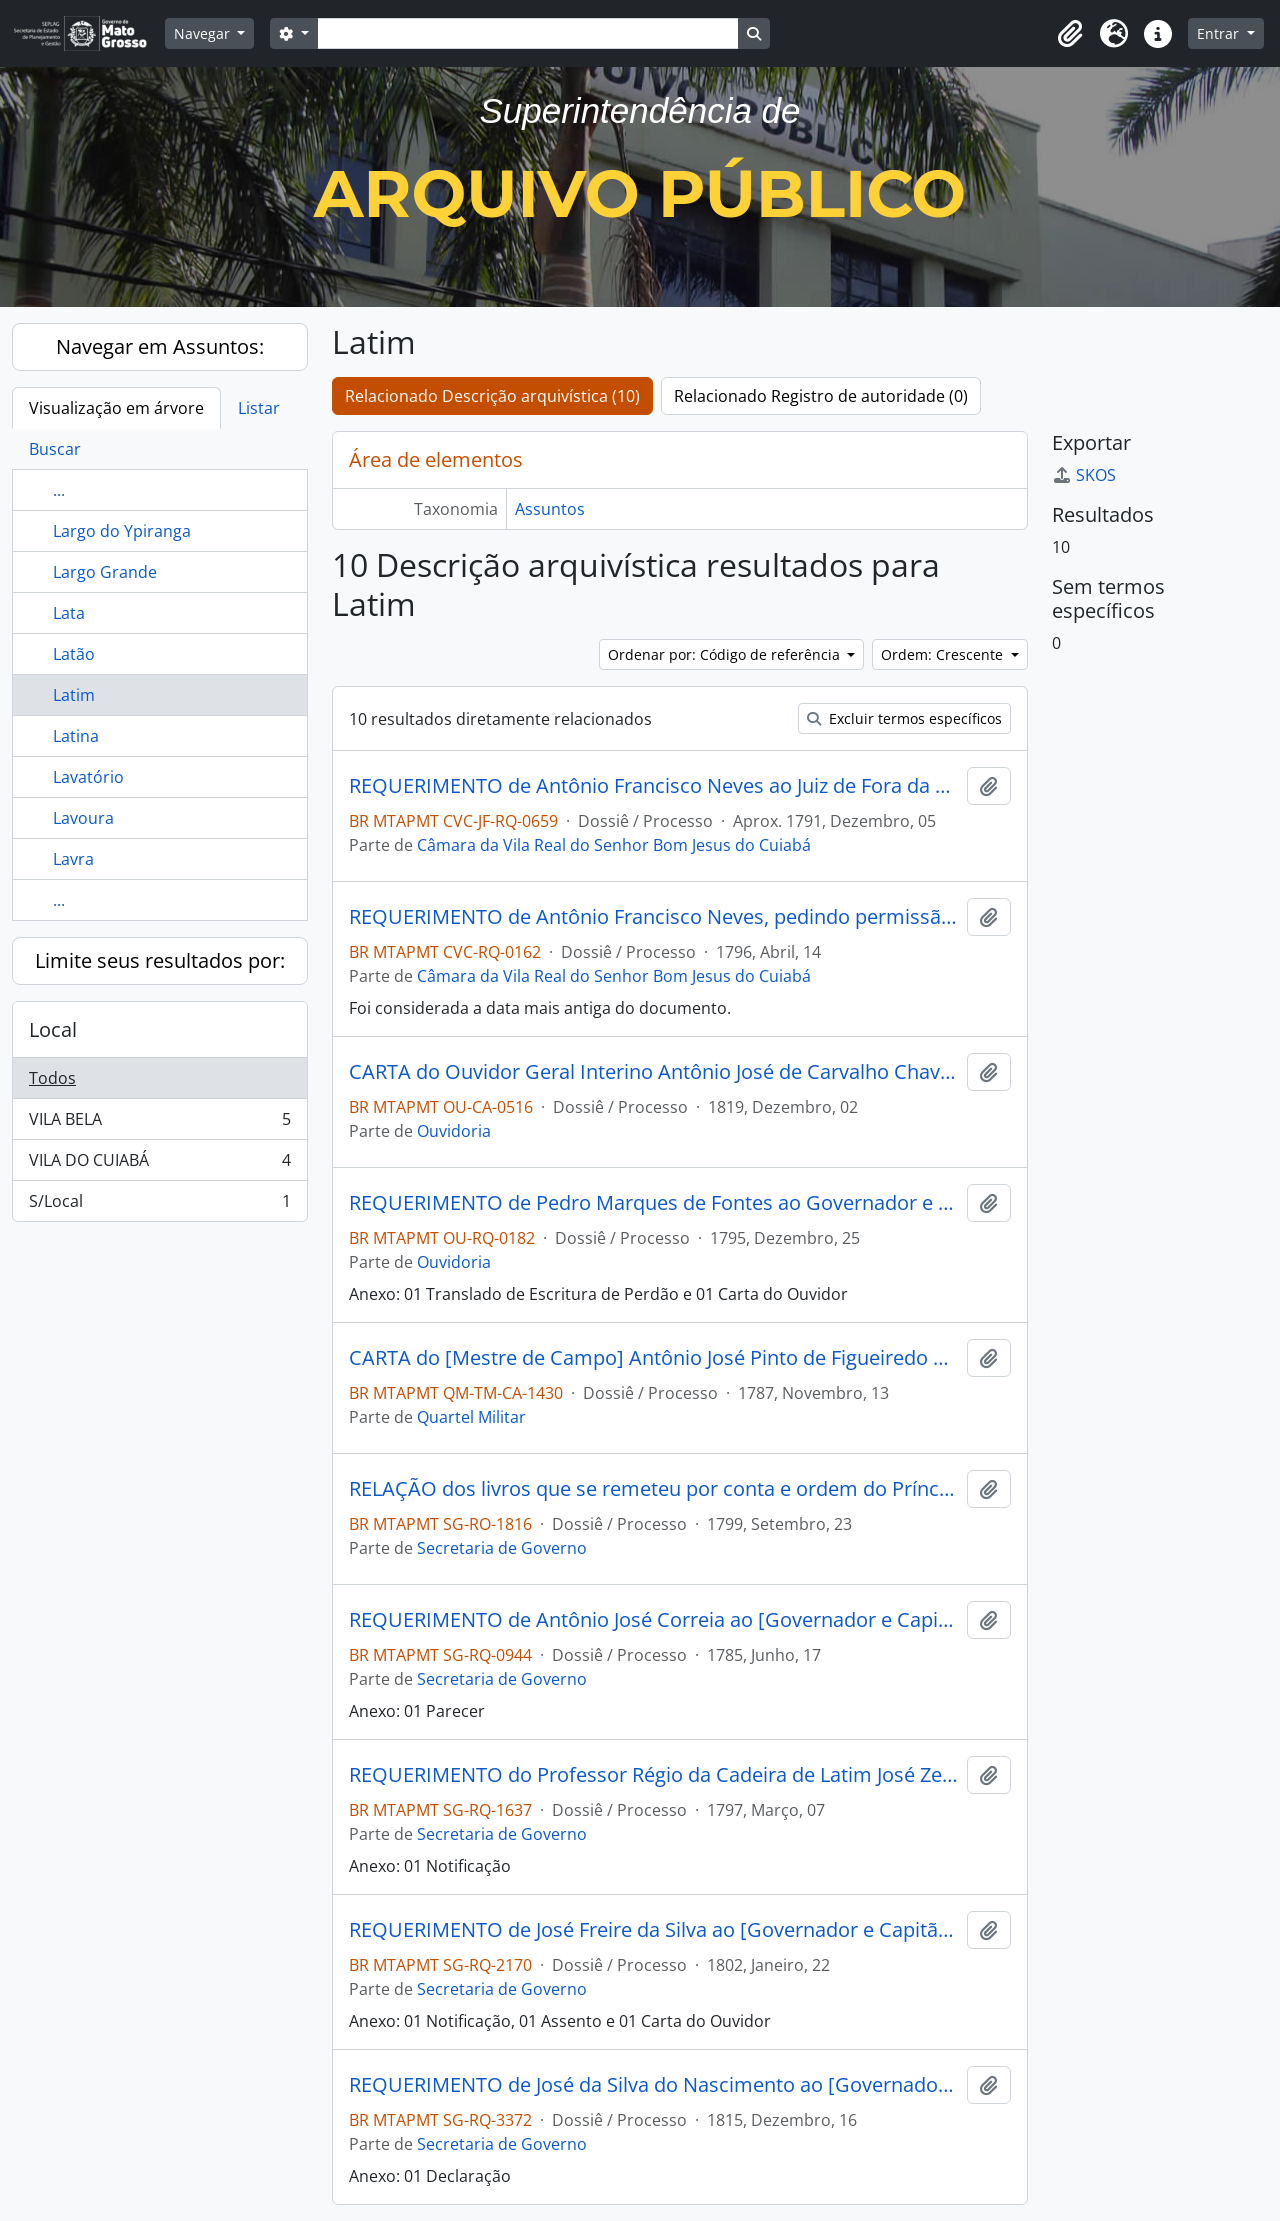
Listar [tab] (259, 408)
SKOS (1084, 475)
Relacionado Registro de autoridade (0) (821, 396)
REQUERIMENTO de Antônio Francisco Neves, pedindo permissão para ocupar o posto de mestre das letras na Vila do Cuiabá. (654, 917)
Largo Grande (105, 572)
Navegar (204, 33)
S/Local (159, 1205)
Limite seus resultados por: (160, 960)
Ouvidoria (454, 1131)
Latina (76, 736)
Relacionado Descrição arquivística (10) (492, 396)
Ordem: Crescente (944, 654)
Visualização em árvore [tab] (116, 408)
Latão (74, 654)
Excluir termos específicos (904, 718)
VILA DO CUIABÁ (159, 1164)
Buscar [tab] (55, 449)
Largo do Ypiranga (122, 531)
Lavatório (88, 777)
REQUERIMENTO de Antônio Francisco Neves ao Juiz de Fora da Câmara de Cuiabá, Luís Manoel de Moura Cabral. (654, 786)
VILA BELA (159, 1123)
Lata (69, 613)
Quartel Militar (471, 1417)
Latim (74, 695)
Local (53, 1029)
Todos (52, 1078)
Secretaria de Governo (502, 1548)
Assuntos (550, 509)
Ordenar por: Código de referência (726, 654)
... (59, 490)
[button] (1070, 34)
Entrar (1220, 33)
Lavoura (83, 818)
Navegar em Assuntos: (160, 346)
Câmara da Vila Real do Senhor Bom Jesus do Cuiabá (614, 845)
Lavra (73, 859)
